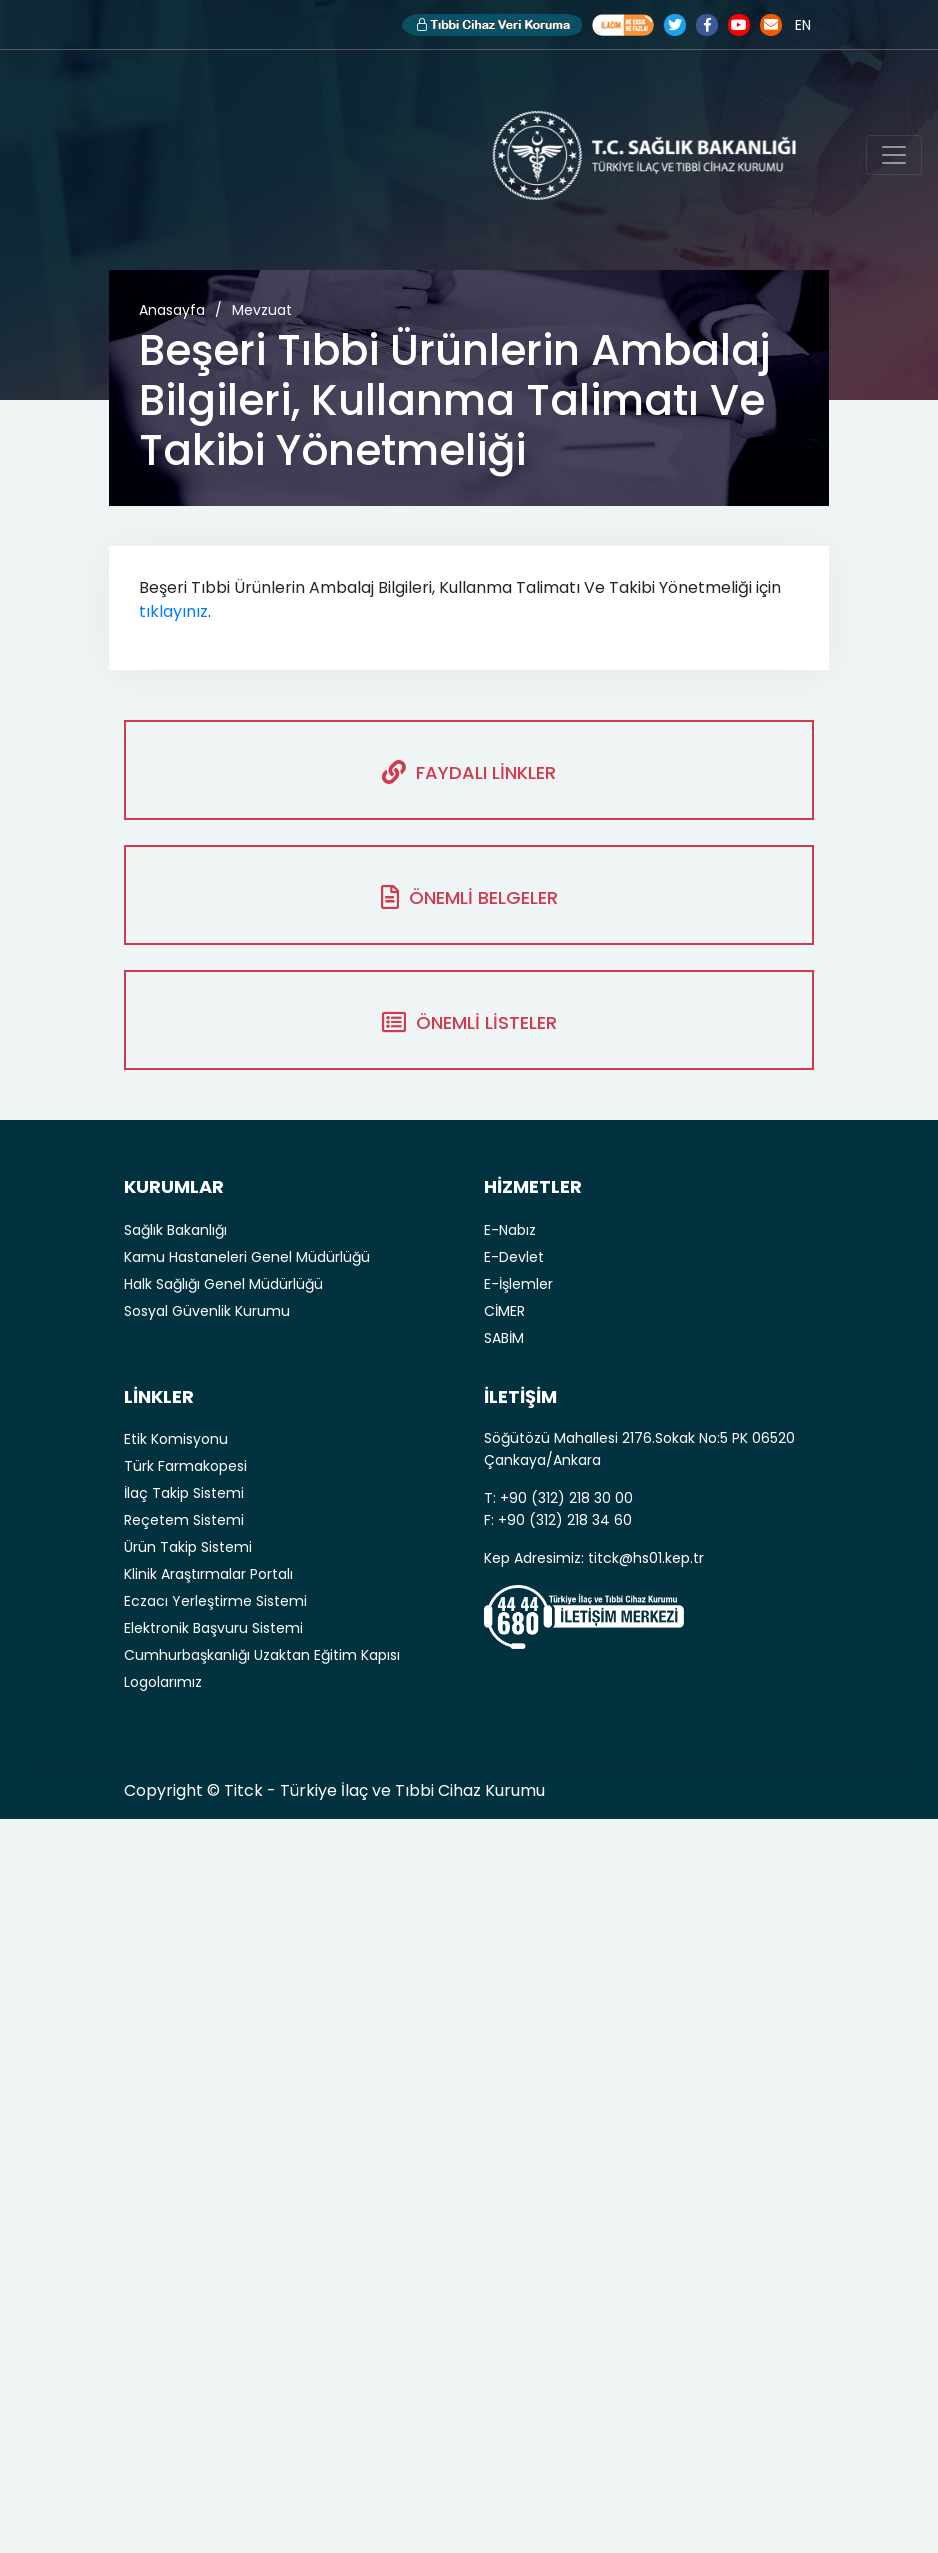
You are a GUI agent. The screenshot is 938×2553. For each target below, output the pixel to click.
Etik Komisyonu (176, 1439)
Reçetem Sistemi (184, 1520)
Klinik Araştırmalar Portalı (208, 1574)
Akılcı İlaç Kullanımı (623, 25)
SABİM (504, 1338)
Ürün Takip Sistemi (188, 1547)
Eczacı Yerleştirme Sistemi (215, 1601)
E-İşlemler (518, 1284)
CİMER (504, 1311)
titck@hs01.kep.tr (646, 1558)
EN (803, 25)
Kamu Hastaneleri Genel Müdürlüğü (247, 1257)
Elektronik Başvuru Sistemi (213, 1628)
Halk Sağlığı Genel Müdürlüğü (223, 1284)
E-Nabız (510, 1230)
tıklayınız (173, 611)
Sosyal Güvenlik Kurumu (207, 1311)
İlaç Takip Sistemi (184, 1493)
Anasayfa (172, 310)
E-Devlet (514, 1257)
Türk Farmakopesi (185, 1466)
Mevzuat (262, 310)
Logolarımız (163, 1682)
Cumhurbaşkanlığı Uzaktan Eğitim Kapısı (262, 1655)
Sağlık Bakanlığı (175, 1230)
